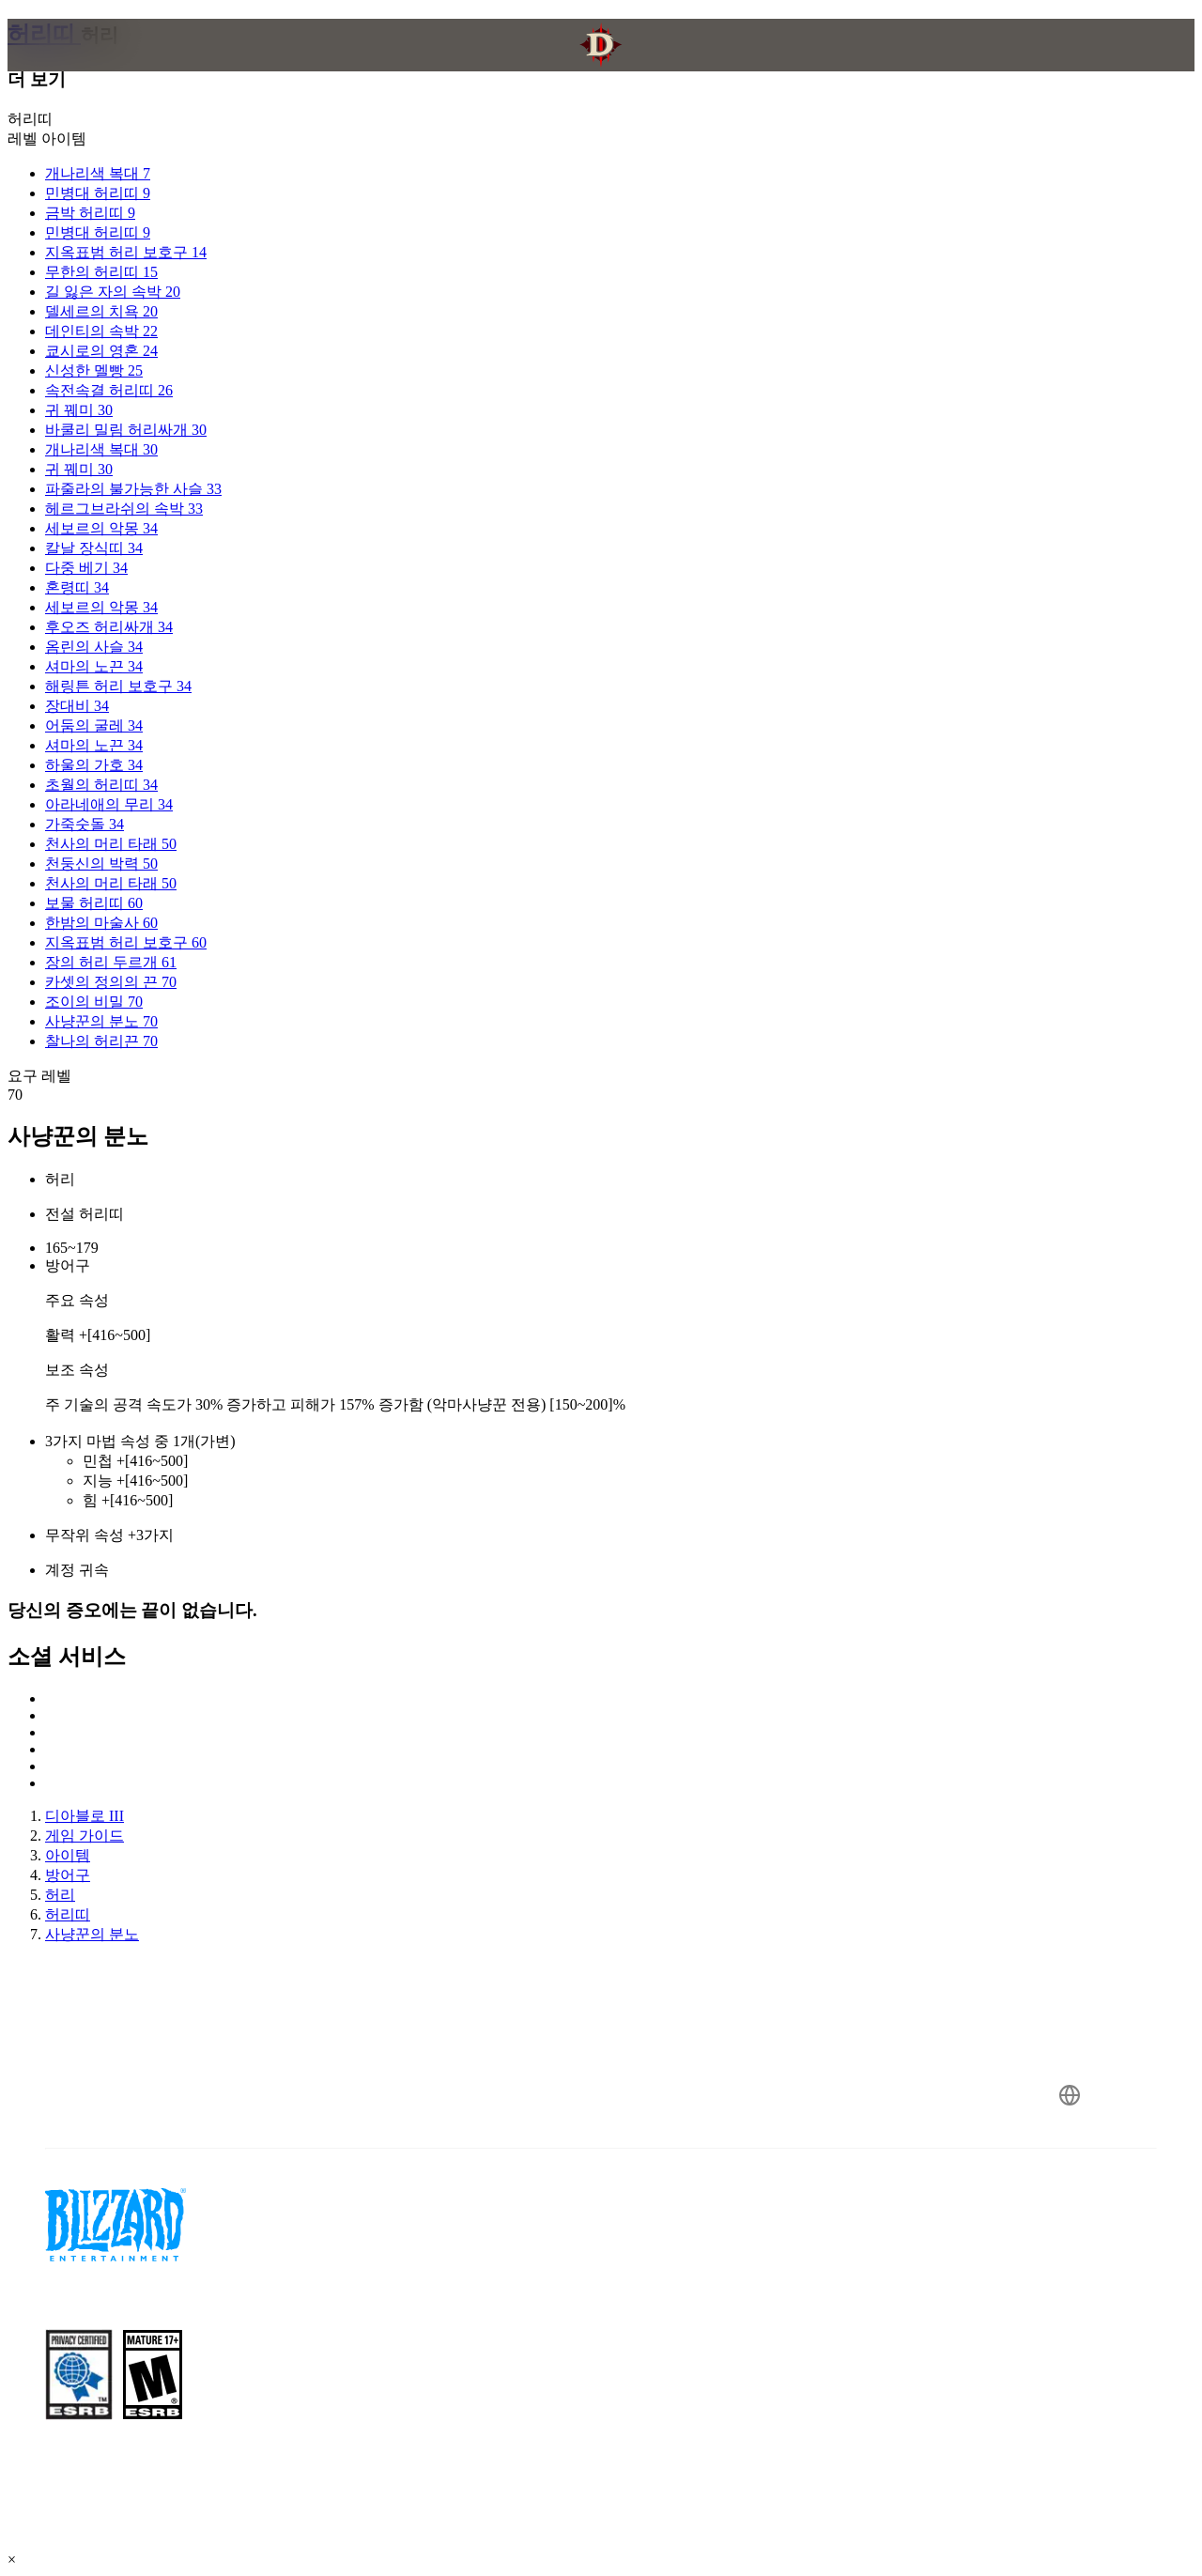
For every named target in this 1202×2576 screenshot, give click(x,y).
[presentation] (81, 67)
